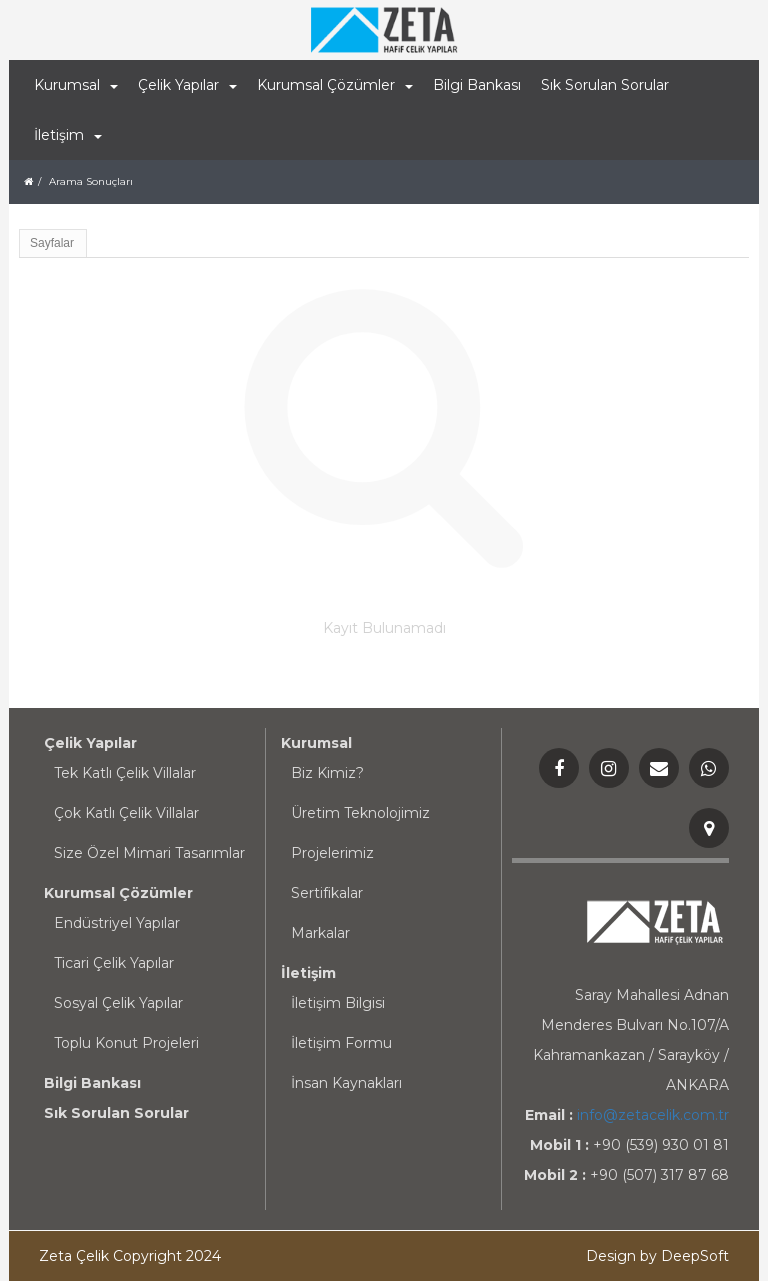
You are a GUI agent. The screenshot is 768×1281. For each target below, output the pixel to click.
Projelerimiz (332, 853)
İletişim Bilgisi (338, 1003)
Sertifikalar (327, 893)
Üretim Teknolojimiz (360, 813)
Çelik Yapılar (90, 743)
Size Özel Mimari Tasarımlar (149, 853)
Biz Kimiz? (327, 773)
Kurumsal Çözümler (118, 893)
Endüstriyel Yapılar (117, 923)
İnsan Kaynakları (346, 1083)
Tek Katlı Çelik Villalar (125, 773)
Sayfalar (52, 243)
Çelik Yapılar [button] (187, 85)
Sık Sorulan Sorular (605, 85)
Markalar (320, 933)
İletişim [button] (68, 135)
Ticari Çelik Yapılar (114, 963)
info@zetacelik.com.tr (653, 1115)
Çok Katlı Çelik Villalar (126, 813)
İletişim (308, 973)
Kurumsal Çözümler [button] (335, 85)
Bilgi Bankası (477, 85)
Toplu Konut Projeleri (126, 1043)
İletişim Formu (341, 1043)
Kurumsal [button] (76, 85)
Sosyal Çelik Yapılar (118, 1003)
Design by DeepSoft (657, 1256)
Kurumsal (316, 743)
